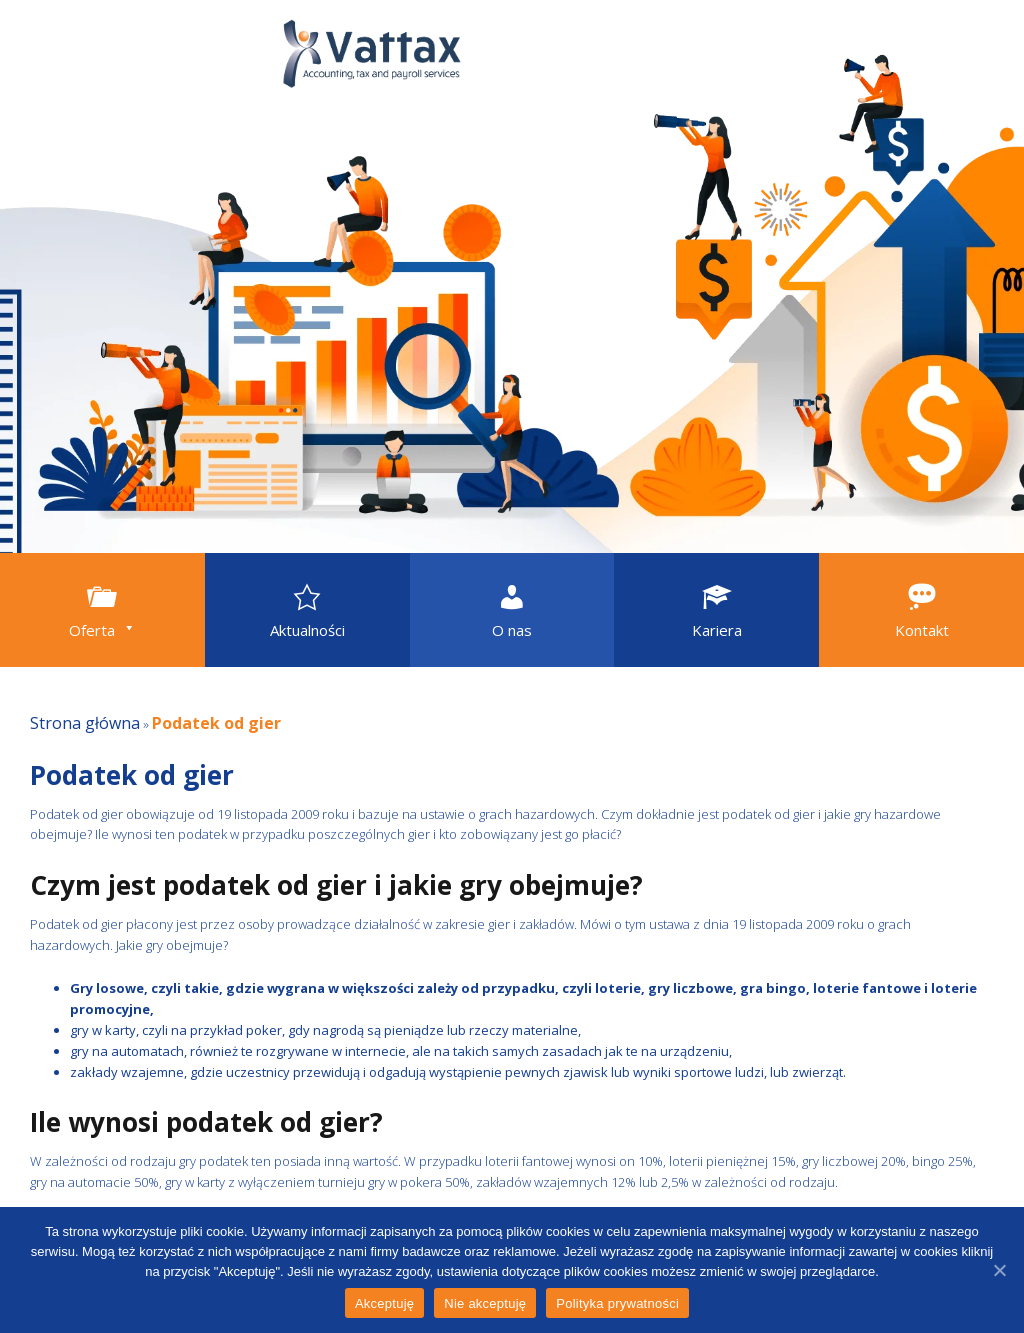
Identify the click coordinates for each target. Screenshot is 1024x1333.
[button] (102, 610)
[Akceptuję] (999, 1270)
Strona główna (85, 723)
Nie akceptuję (485, 1303)
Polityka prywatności (617, 1303)
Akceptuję (384, 1303)
